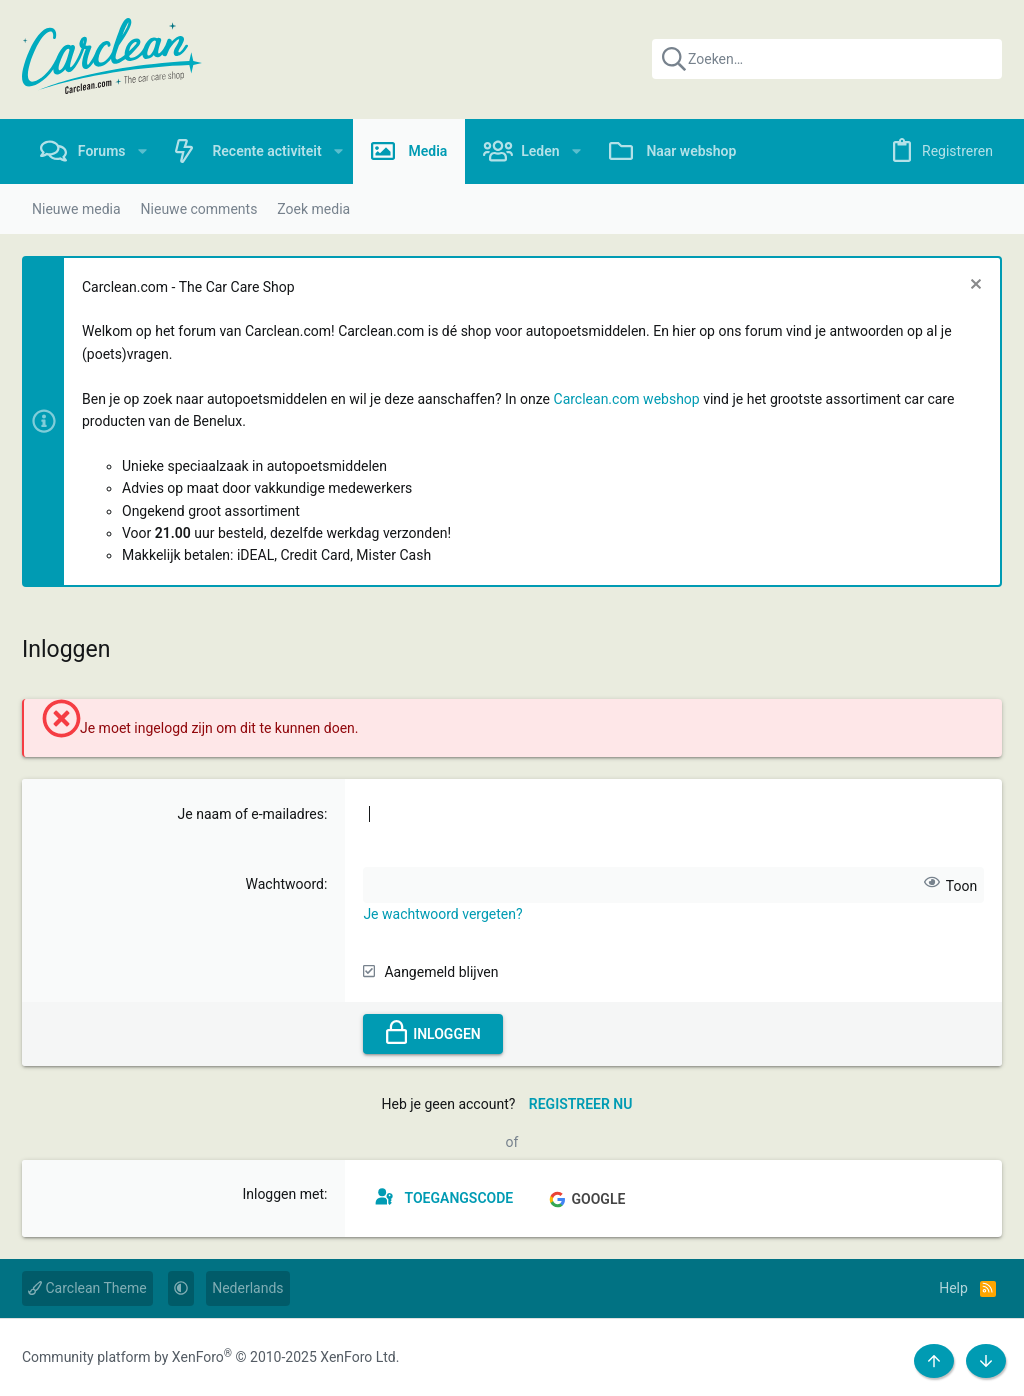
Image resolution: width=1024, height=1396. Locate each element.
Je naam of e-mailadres (251, 814)
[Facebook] (908, 1358)
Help (953, 1288)
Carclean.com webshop (627, 399)
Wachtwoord (285, 884)
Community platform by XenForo (210, 1357)
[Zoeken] (827, 59)
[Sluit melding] (973, 286)
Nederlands (247, 1288)
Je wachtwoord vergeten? (442, 914)
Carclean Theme (87, 1288)
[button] (142, 151)
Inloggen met (283, 1194)
